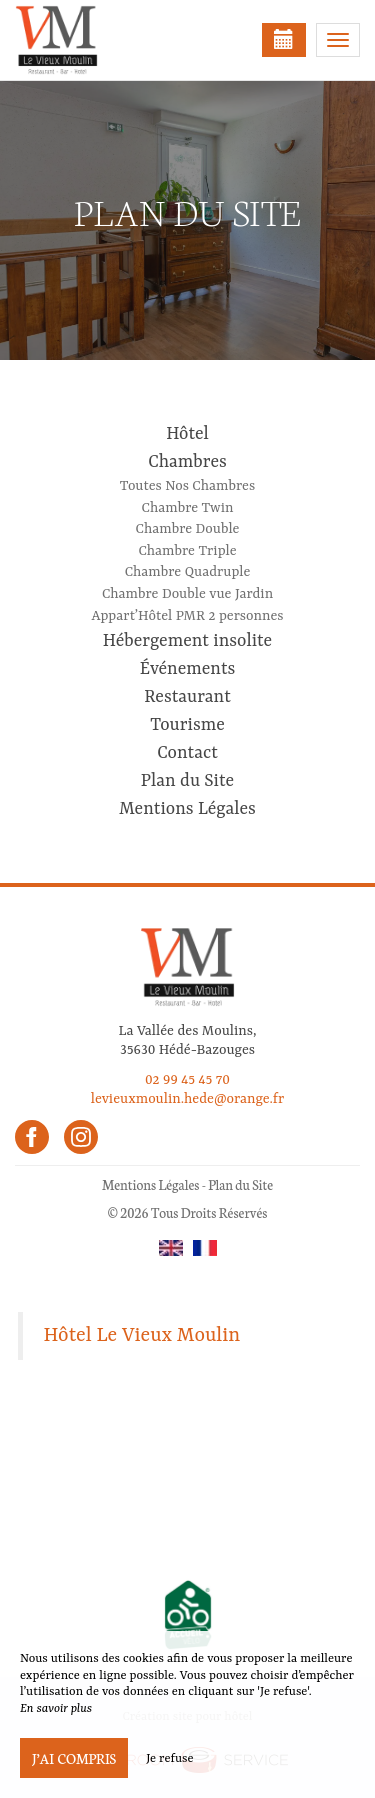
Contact (187, 753)
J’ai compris (74, 1758)
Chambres (187, 462)
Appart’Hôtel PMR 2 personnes (187, 616)
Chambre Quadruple (188, 572)
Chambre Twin (188, 508)
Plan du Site (187, 781)
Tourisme (187, 725)
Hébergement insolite (187, 641)
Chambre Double (188, 529)
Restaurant (187, 697)
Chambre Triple (187, 551)
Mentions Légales (187, 809)
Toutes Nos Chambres (187, 486)
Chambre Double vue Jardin (187, 594)
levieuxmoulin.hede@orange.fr (188, 1099)
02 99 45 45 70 (187, 1080)
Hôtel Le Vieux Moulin (142, 1336)
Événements (188, 669)
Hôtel (187, 434)
